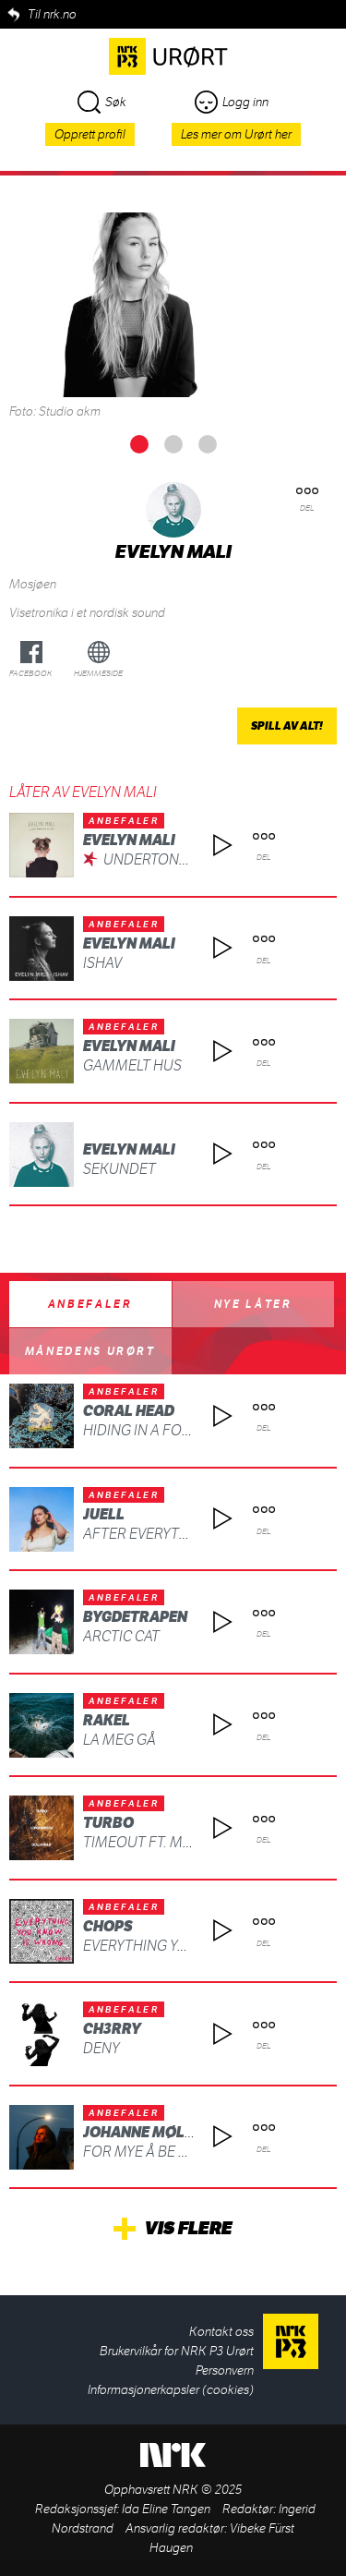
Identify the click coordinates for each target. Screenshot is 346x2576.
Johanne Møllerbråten (175, 2132)
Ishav (102, 963)
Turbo (108, 1823)
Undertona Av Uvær (176, 859)
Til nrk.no (52, 14)
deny (101, 2048)
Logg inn (231, 102)
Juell (104, 1514)
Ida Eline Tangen (166, 2509)
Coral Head (128, 1411)
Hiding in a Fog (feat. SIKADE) (186, 1430)
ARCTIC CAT (121, 1636)
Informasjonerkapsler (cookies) (171, 2390)
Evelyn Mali (129, 840)
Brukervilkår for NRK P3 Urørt (177, 2351)
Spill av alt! (287, 726)
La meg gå (119, 1739)
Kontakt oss (221, 2332)
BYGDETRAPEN (135, 1617)
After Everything (148, 1533)
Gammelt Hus (132, 1065)
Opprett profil (89, 134)
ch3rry (112, 2029)
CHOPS (108, 1926)
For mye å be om (142, 2151)
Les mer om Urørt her (236, 134)
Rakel (106, 1720)
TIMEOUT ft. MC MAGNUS (169, 1842)
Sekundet (119, 1169)
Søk (102, 102)
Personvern (225, 2370)
